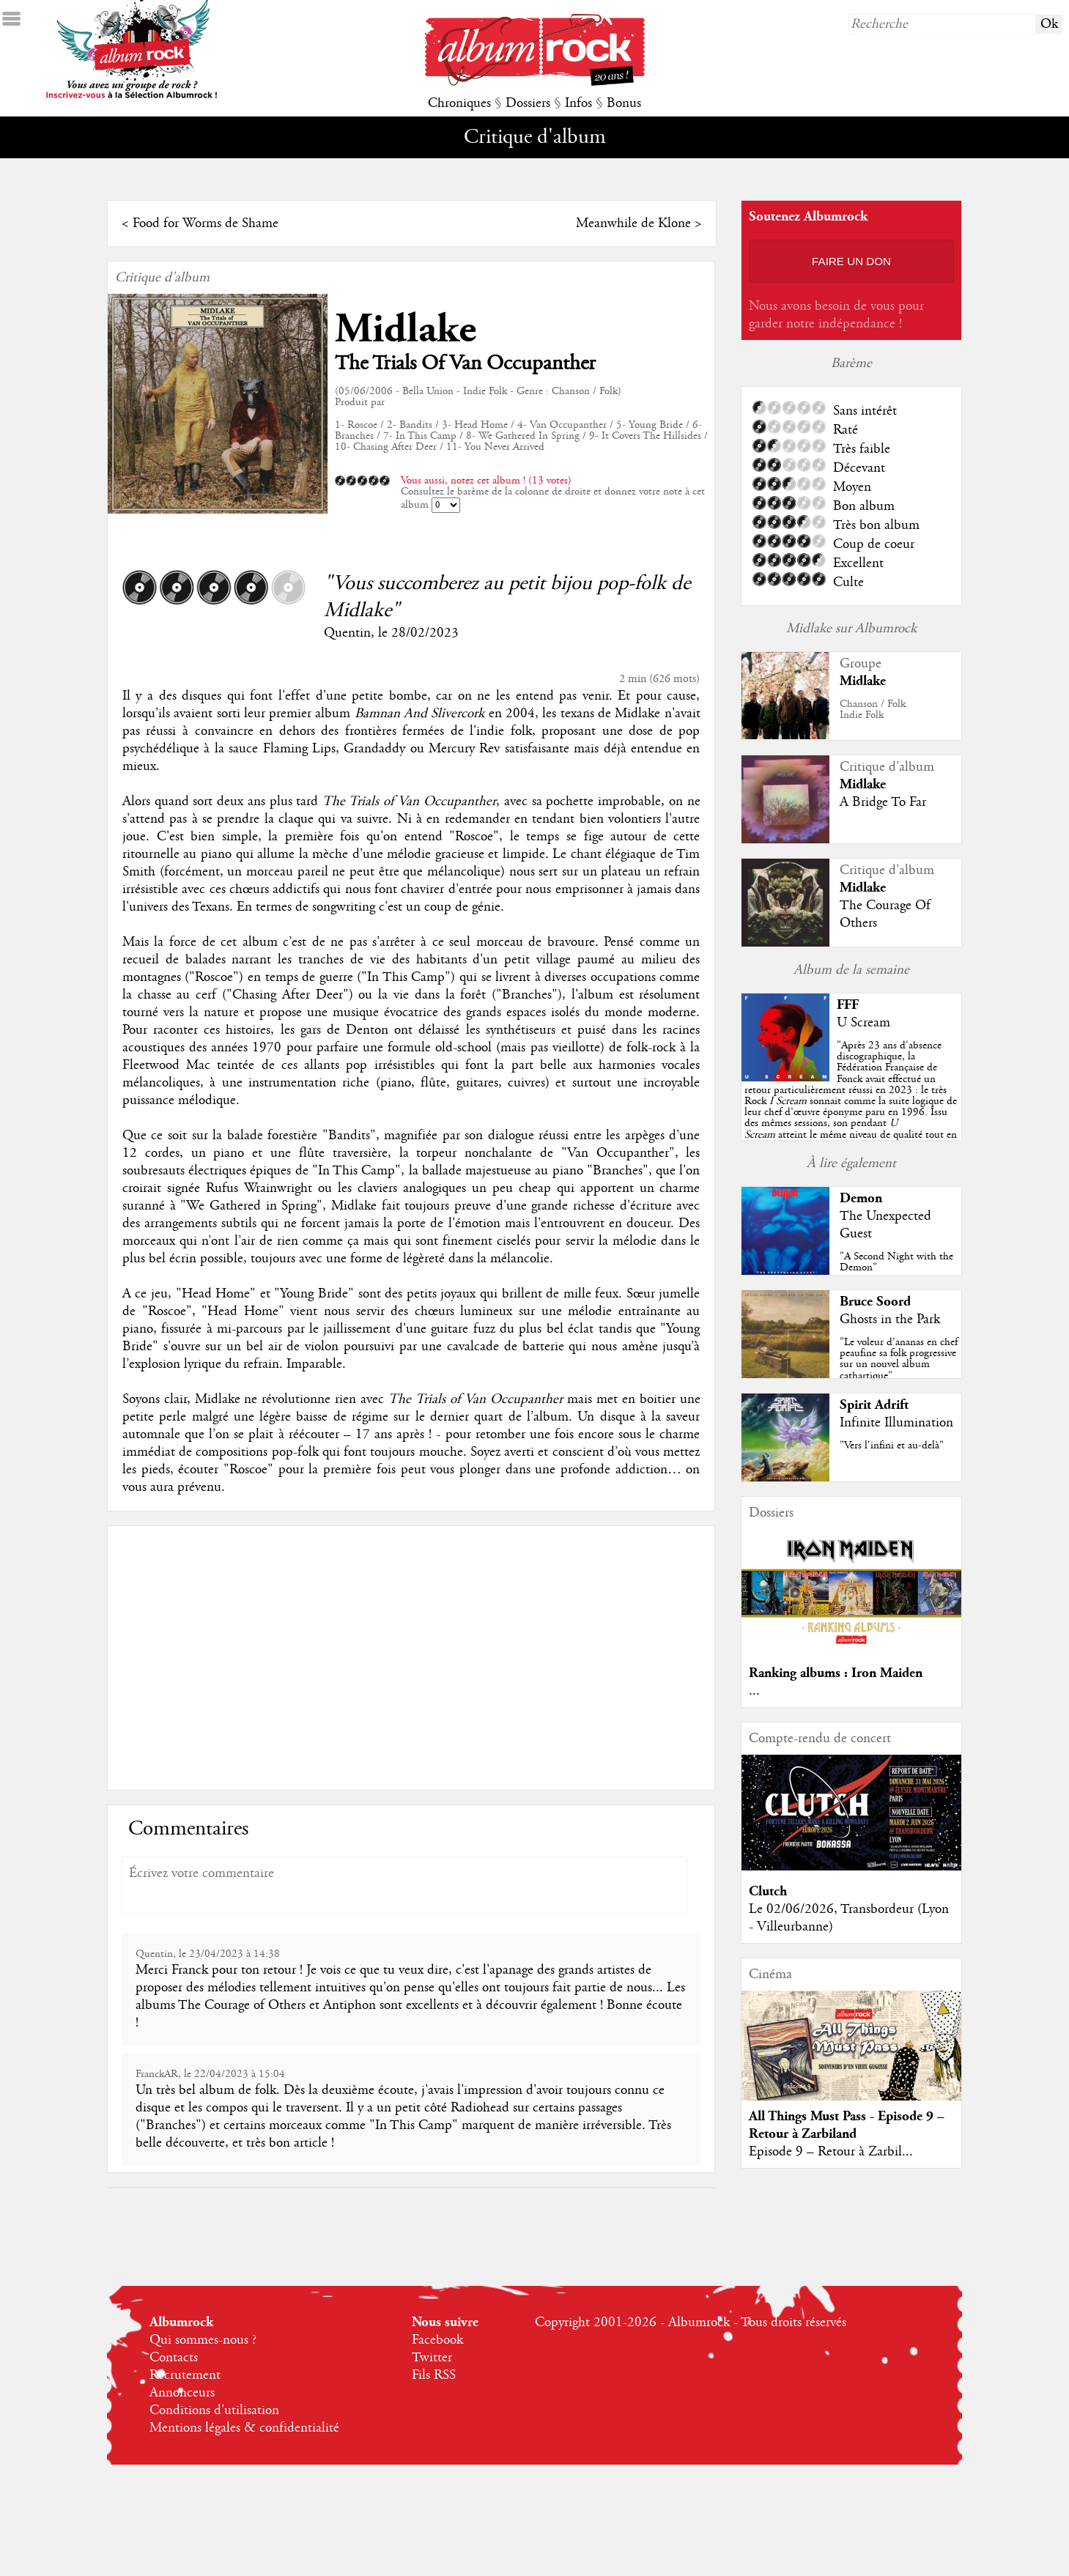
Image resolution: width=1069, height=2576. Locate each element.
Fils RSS (434, 2375)
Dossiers (528, 103)
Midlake (405, 329)
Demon (861, 1198)
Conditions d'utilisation (214, 2410)
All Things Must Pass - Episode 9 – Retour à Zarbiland (846, 2125)
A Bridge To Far (883, 802)
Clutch (768, 1891)
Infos (578, 103)
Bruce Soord (875, 1301)
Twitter (432, 2357)
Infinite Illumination (896, 1423)
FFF (848, 1004)
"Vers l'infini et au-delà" (892, 1445)
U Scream (863, 1023)
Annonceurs (182, 2393)
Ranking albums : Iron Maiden (835, 1673)
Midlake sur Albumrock (851, 628)
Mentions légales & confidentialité (244, 2428)
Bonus (624, 103)
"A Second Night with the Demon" (896, 1262)
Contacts (173, 2357)
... (754, 1691)
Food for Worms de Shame (205, 223)
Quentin (347, 633)
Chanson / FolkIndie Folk (873, 709)
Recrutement (185, 2375)
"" (850, 1101)
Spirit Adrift (874, 1404)
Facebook (437, 2340)
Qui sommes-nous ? (202, 2340)
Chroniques (459, 103)
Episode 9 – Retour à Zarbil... (831, 2152)
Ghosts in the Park (890, 1319)
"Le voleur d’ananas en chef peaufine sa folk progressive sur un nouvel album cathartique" (899, 1359)
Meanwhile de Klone (633, 223)
